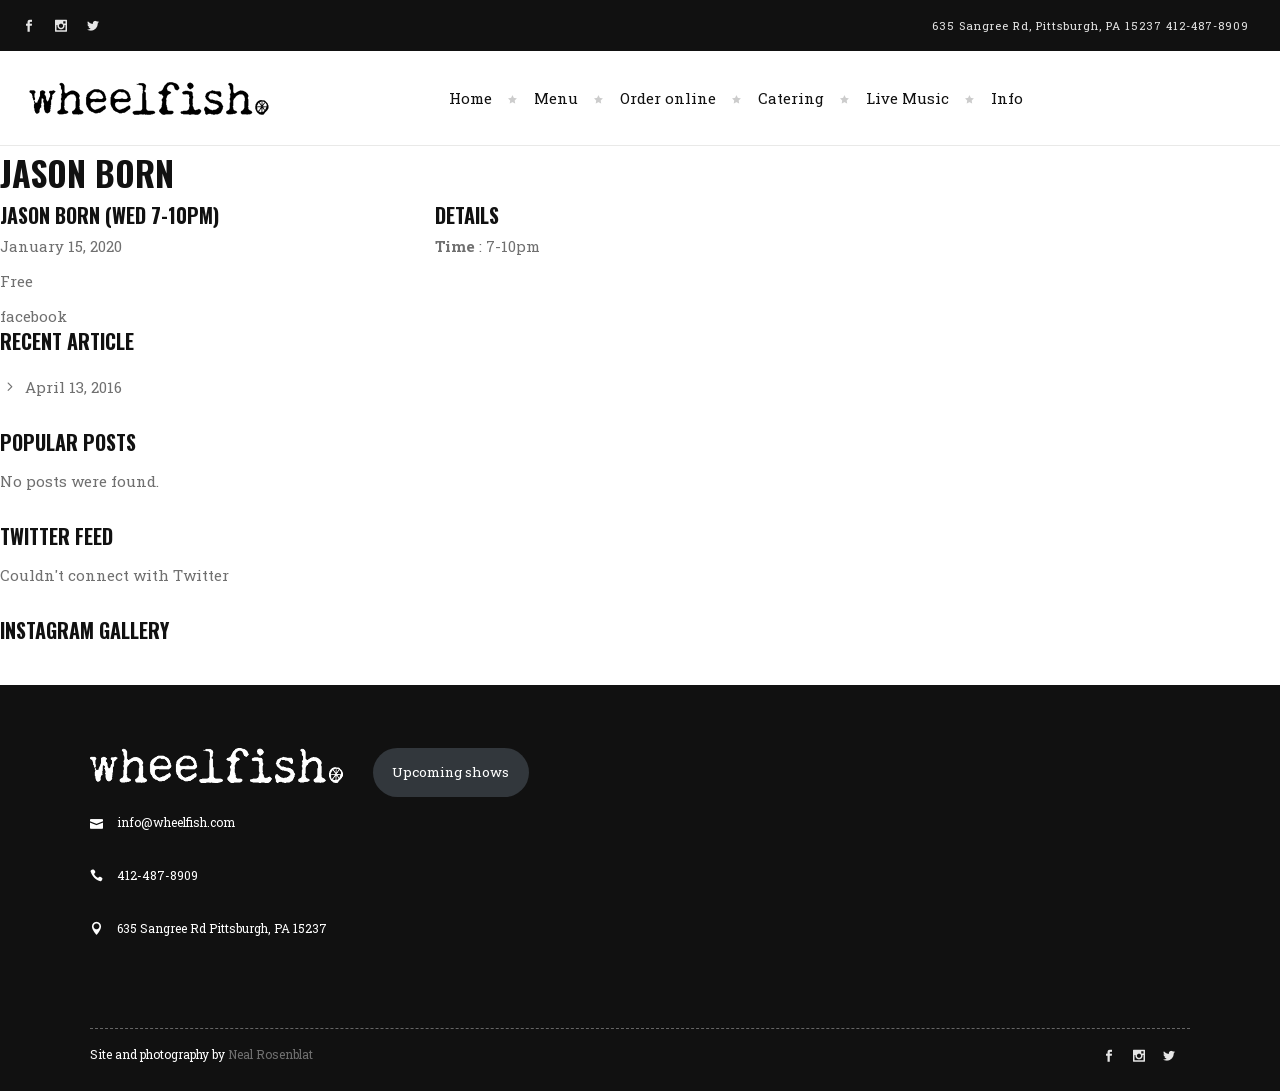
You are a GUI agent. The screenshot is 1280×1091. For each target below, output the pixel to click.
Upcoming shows (450, 772)
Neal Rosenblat (270, 1054)
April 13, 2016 (73, 387)
